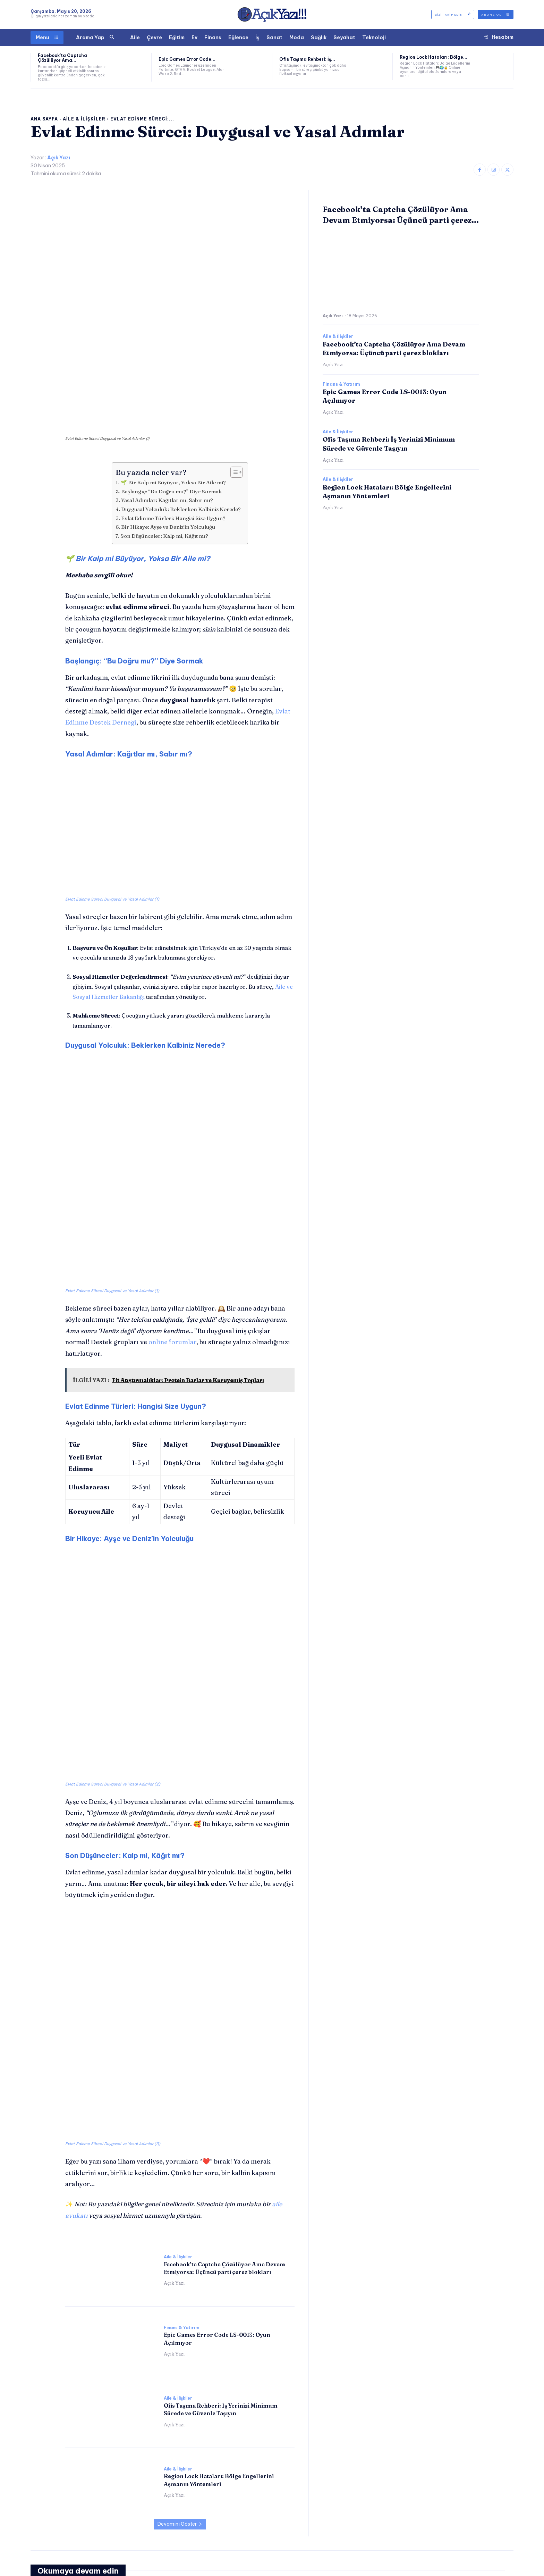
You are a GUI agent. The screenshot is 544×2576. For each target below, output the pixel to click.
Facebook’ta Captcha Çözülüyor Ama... (62, 58)
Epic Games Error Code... (187, 59)
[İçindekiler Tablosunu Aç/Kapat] (233, 389)
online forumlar (172, 1183)
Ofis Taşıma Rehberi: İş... (307, 59)
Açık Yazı (58, 158)
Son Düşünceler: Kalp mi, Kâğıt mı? (164, 453)
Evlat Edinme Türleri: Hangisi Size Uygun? (173, 435)
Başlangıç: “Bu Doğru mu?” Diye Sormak (171, 408)
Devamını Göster (180, 2187)
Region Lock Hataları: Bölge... (433, 57)
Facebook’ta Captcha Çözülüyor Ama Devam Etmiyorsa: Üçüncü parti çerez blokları (104, 2358)
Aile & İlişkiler (84, 119)
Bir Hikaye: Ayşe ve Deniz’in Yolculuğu (168, 444)
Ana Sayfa (44, 119)
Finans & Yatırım (181, 1991)
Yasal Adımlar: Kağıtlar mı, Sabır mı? (167, 417)
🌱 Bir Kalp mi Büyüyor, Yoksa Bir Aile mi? (173, 399)
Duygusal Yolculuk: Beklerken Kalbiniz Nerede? (181, 426)
